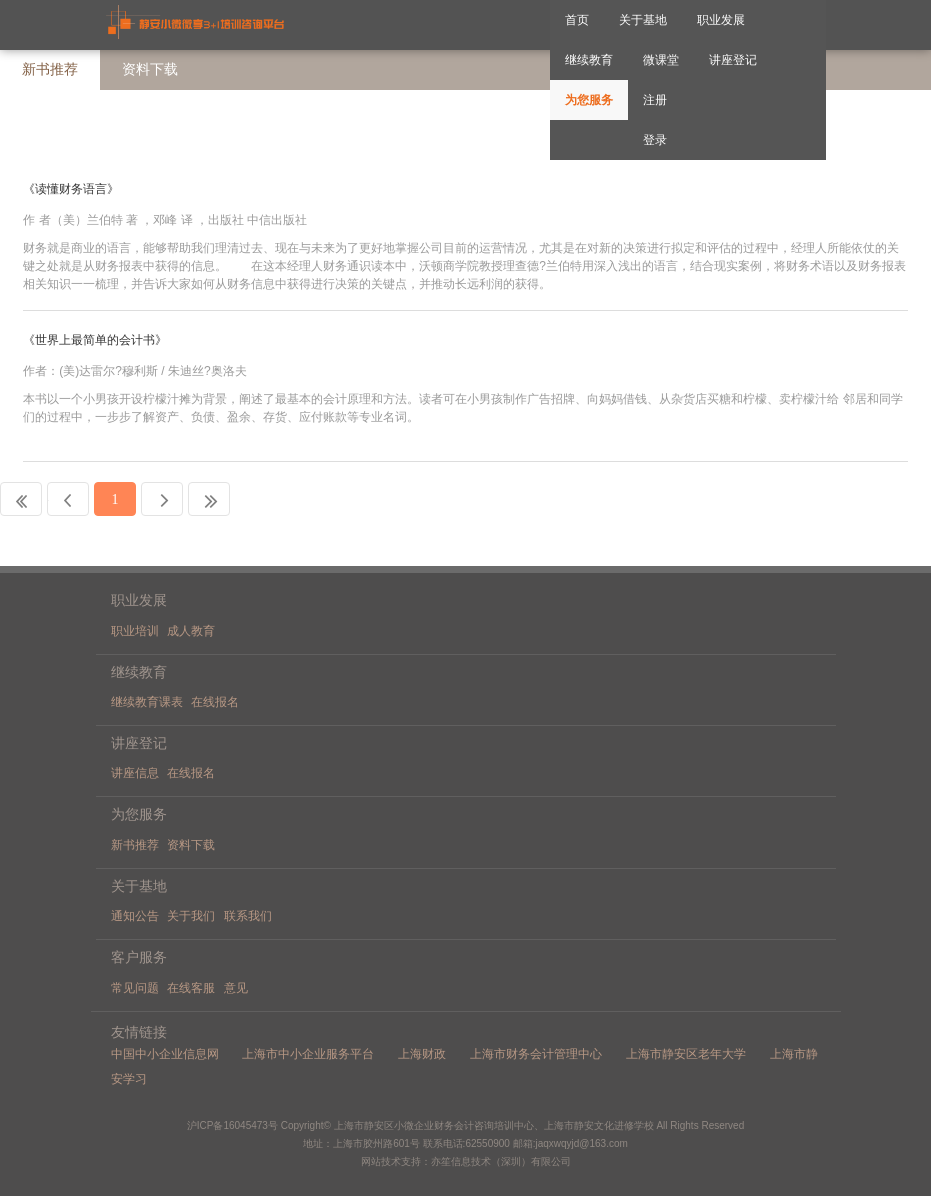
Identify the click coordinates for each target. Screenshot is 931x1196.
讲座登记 (733, 60)
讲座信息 (135, 773)
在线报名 (215, 702)
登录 (655, 140)
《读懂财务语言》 (72, 189)
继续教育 (589, 60)
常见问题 (135, 988)
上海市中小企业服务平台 (308, 1054)
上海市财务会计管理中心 (536, 1054)
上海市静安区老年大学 (686, 1054)
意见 (236, 988)
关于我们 (191, 916)
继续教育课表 (147, 702)
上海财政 (422, 1054)
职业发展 (721, 20)
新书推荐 (50, 69)
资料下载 (191, 845)
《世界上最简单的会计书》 (95, 340)
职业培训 (135, 631)
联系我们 (248, 916)
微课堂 (661, 60)
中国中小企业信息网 (165, 1054)
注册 (655, 100)
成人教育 (191, 631)
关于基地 (643, 20)
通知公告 (135, 916)
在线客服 (191, 988)
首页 (577, 20)
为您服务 (589, 100)
